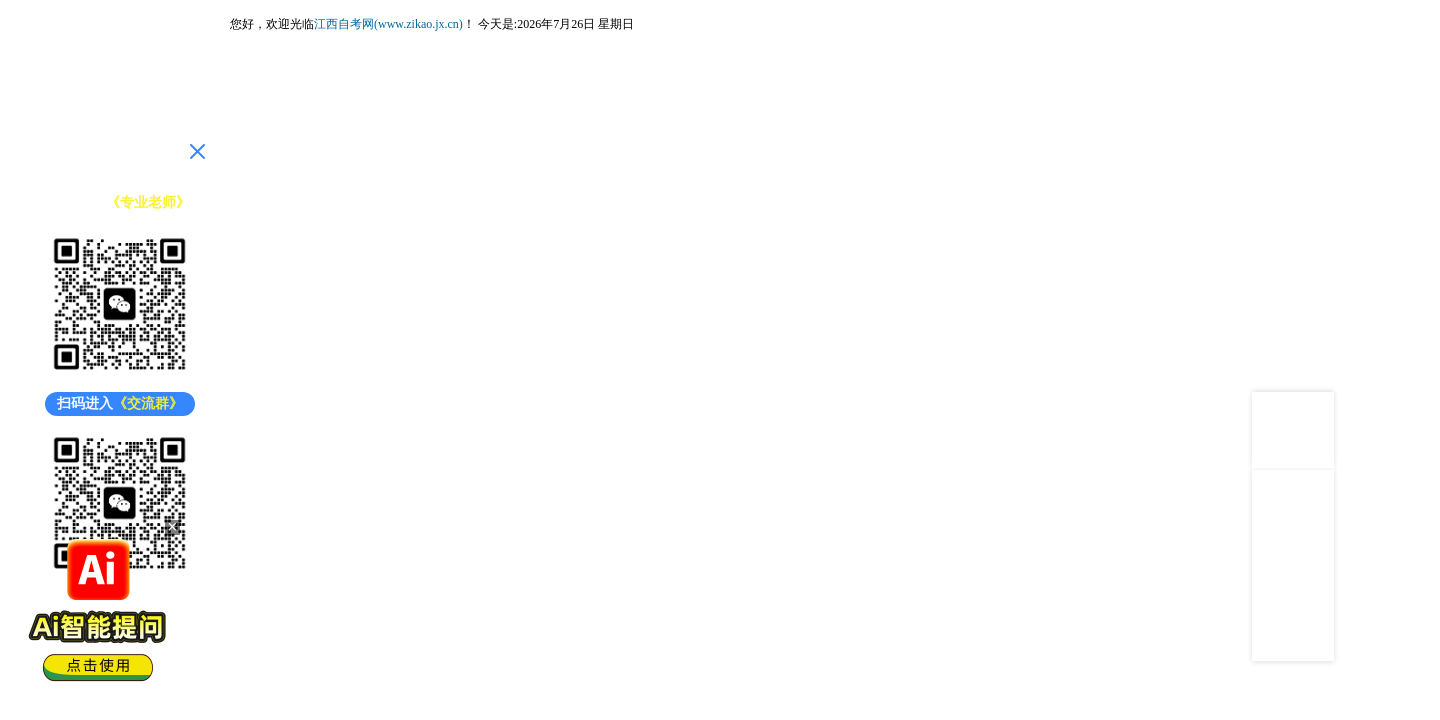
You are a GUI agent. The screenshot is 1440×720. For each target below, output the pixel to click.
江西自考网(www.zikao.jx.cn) (388, 24)
